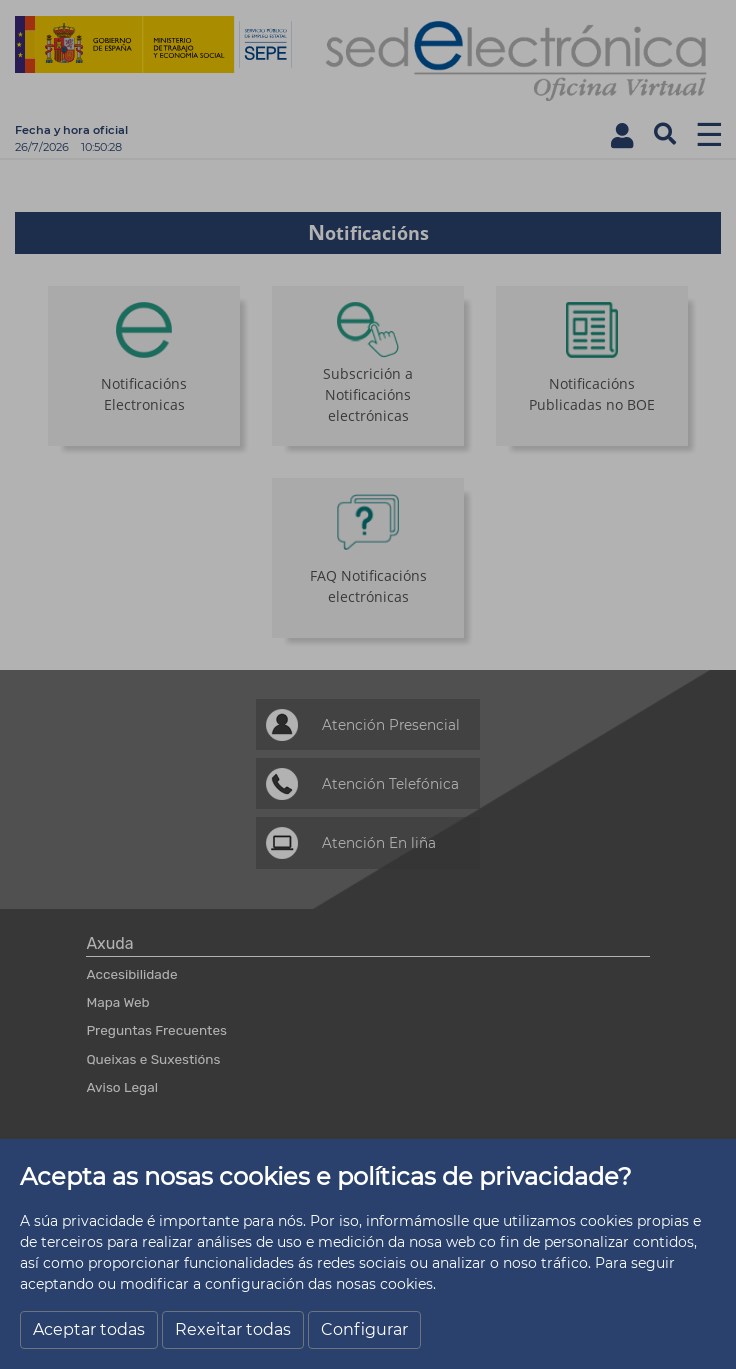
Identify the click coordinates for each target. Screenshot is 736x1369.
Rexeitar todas (233, 1329)
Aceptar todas (89, 1329)
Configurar (364, 1329)
